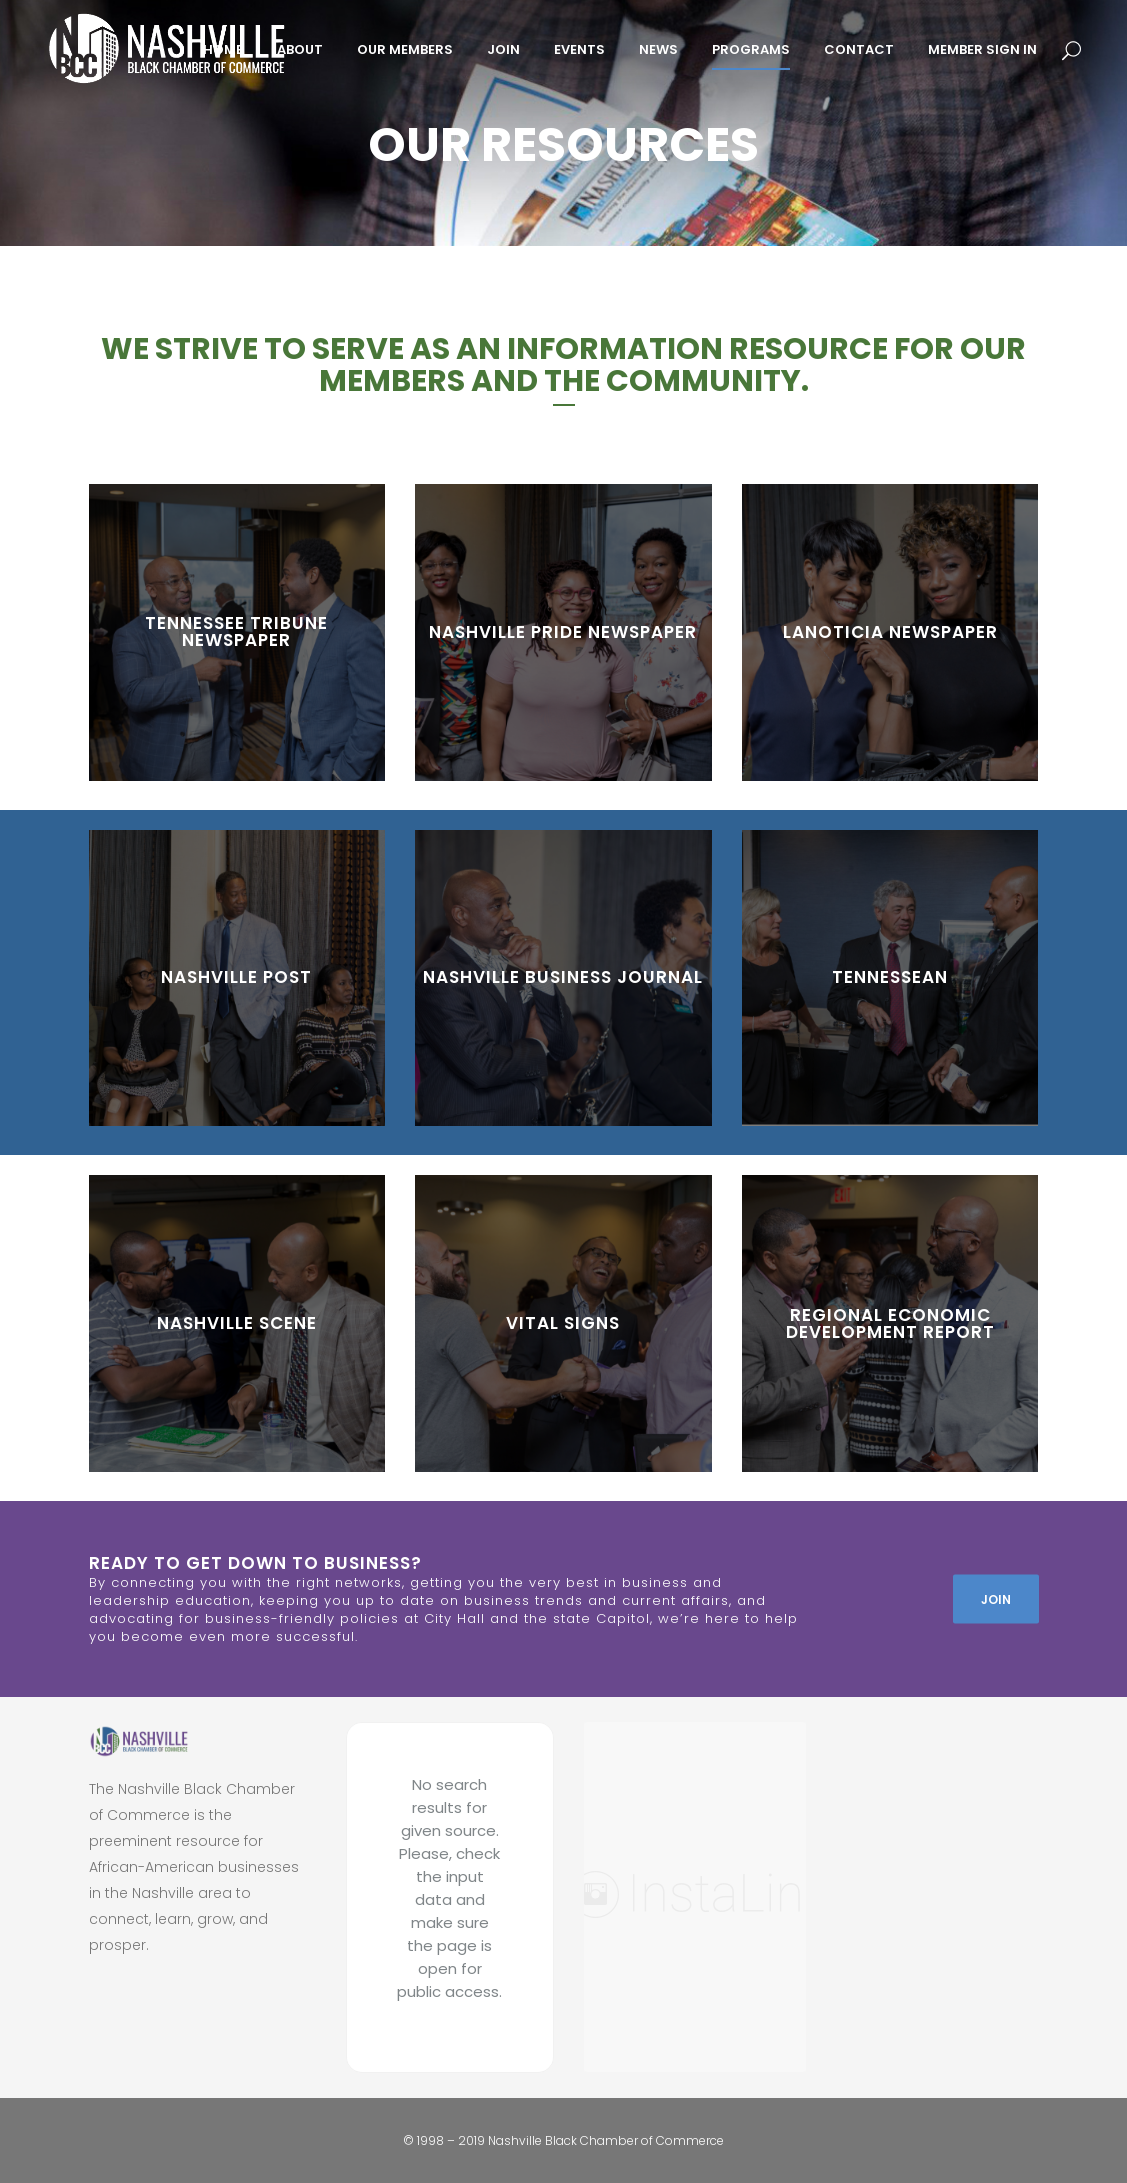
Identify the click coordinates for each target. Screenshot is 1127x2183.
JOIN (996, 1598)
